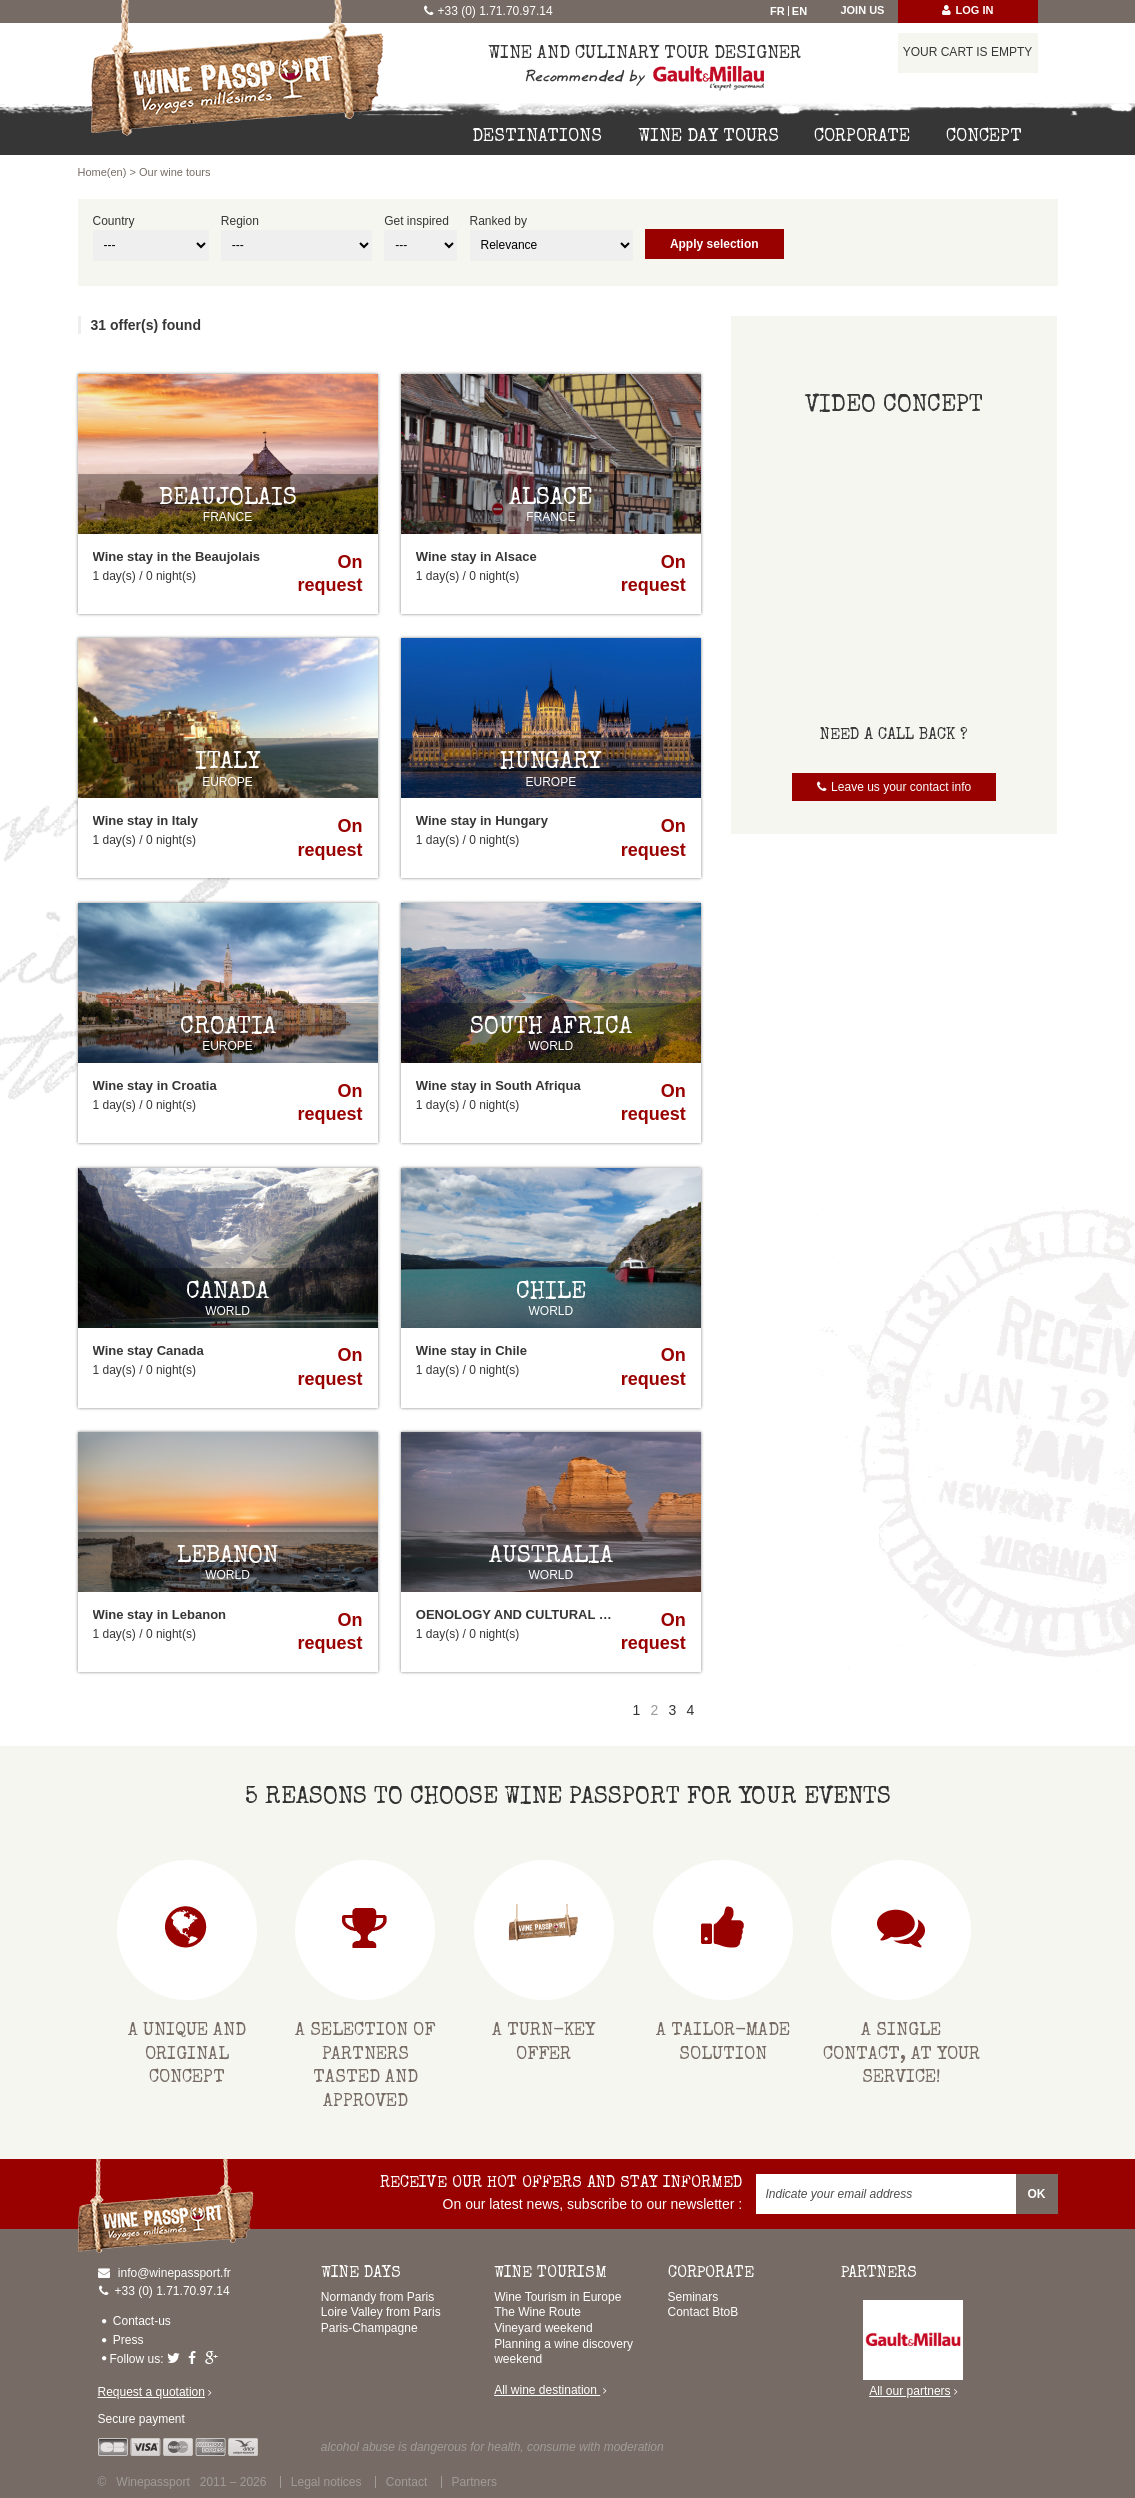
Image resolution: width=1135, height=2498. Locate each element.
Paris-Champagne (369, 2328)
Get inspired (416, 221)
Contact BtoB (703, 2312)
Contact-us (142, 2321)
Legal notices (326, 2482)
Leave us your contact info (901, 787)
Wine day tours (708, 137)
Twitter (176, 2358)
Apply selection (714, 244)
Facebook (194, 2358)
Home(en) (102, 172)
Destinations (537, 137)
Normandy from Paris (377, 2297)
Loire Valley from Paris (381, 2312)
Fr (777, 11)
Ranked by (498, 221)
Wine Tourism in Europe (557, 2297)
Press (128, 2340)
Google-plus (214, 2358)
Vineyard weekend (543, 2328)
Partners (474, 2482)
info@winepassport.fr (174, 2273)
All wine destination (547, 2390)
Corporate (862, 137)
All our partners (913, 2349)
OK (1037, 2194)
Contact (406, 2482)
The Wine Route (537, 2312)
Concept (984, 137)
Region (240, 221)
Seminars (693, 2297)
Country (114, 221)
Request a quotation (151, 2392)
